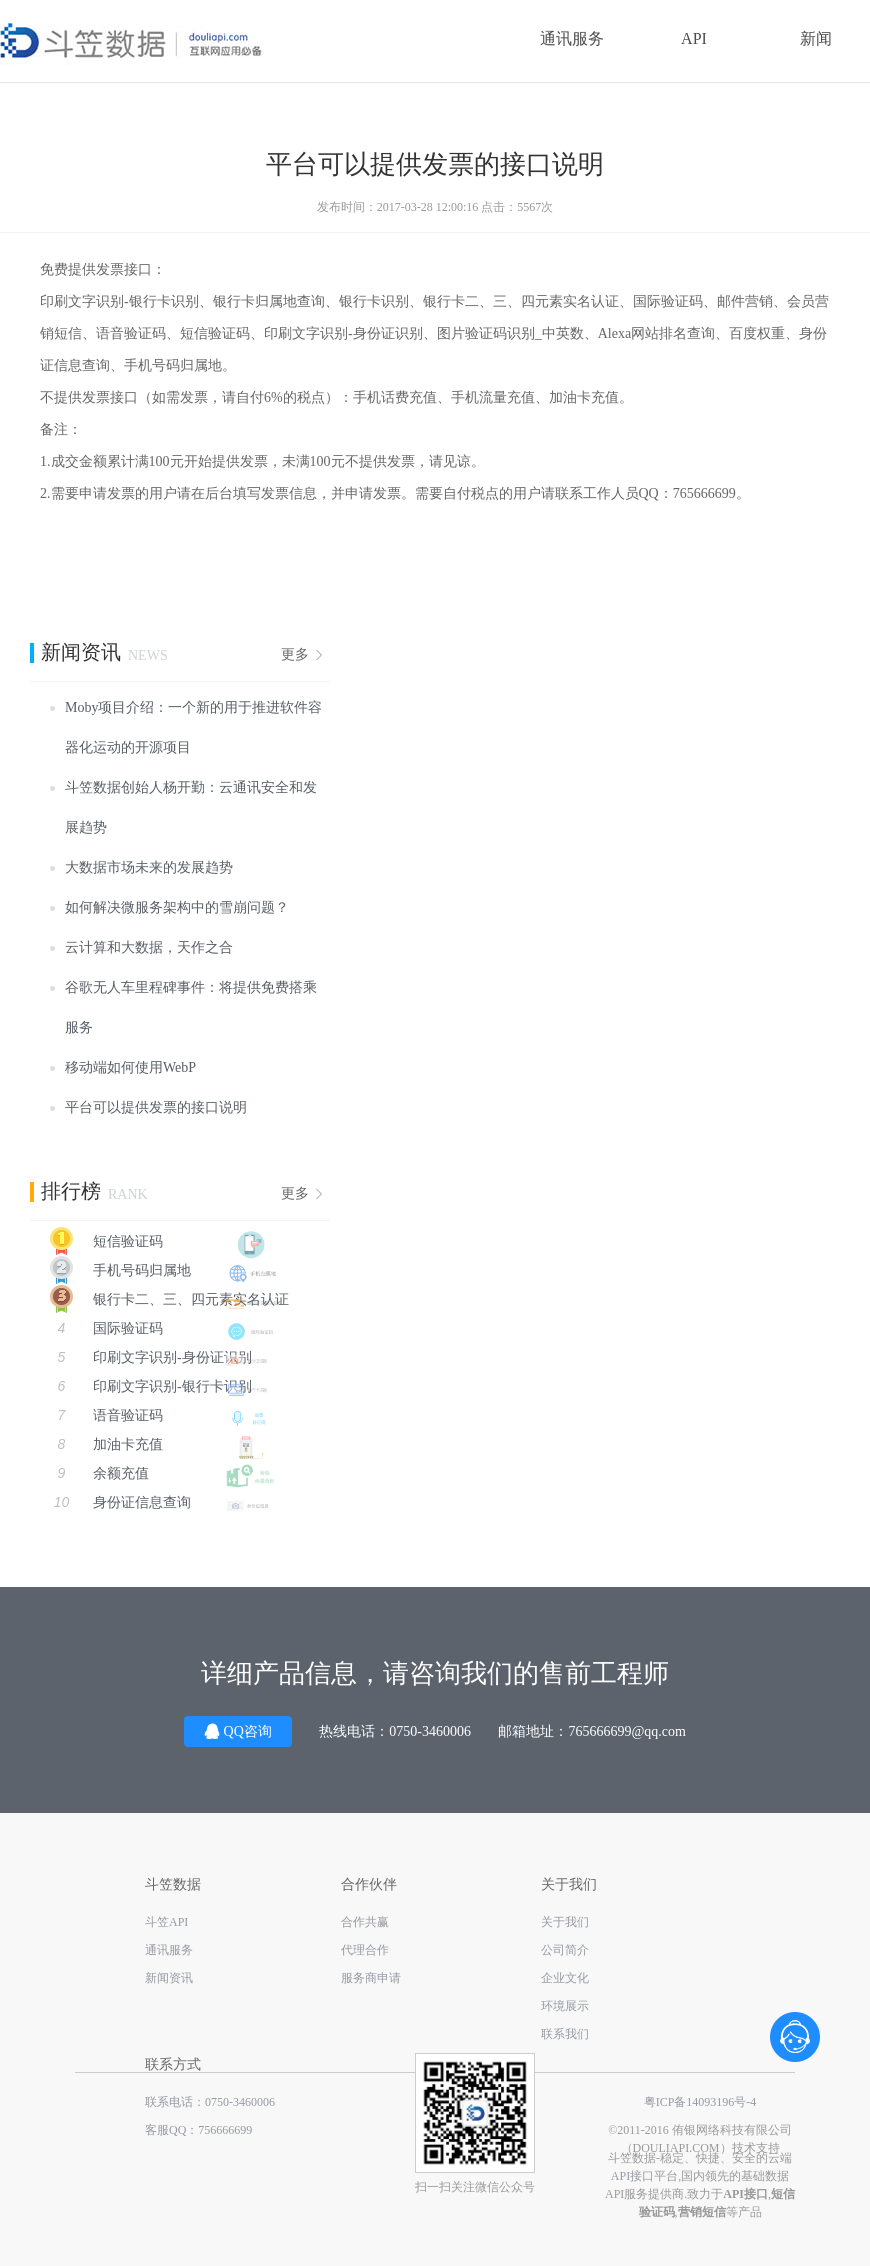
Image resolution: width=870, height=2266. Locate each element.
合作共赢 (365, 1922)
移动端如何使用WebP (130, 1067)
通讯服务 (572, 38)
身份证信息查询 (165, 1502)
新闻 (816, 38)
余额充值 (165, 1473)
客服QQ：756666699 (198, 2130)
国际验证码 (165, 1328)
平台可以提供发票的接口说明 (156, 1107)
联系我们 (565, 2034)
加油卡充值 (165, 1444)
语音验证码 (165, 1415)
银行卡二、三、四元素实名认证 (159, 1299)
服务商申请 (371, 1978)
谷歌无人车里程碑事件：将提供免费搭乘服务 (191, 1007)
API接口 (632, 2176)
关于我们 (565, 1922)
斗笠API (166, 1922)
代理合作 (365, 1950)
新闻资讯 (169, 1978)
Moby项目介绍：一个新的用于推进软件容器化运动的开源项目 (193, 727)
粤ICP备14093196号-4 (700, 2102)
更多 (295, 654)
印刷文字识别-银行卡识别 (165, 1386)
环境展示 (565, 2006)
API (694, 38)
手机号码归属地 (155, 1270)
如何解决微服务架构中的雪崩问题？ (177, 907)
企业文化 (565, 1978)
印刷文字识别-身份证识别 (165, 1357)
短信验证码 (155, 1241)
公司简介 (565, 1950)
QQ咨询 (238, 1730)
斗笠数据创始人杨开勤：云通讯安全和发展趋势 (191, 807)
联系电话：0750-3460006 (210, 2102)
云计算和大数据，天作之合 (149, 947)
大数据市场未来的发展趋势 (149, 867)
